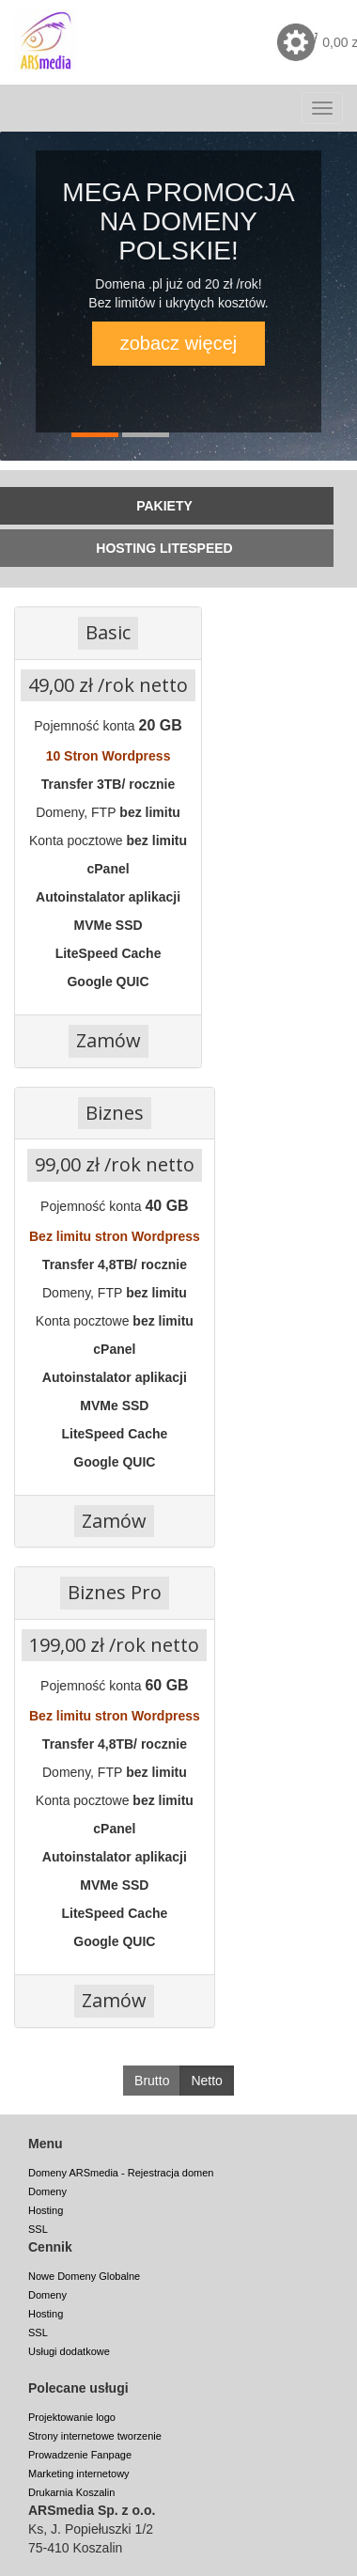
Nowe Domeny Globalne (84, 2276)
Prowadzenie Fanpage (80, 2454)
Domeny (47, 2191)
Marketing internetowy (79, 2473)
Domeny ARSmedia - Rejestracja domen (120, 2172)
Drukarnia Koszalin (71, 2492)
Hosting (45, 2210)
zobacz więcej (179, 343)
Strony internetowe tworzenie (95, 2436)
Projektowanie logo (72, 2417)
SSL (38, 2229)
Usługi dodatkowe (69, 2351)
